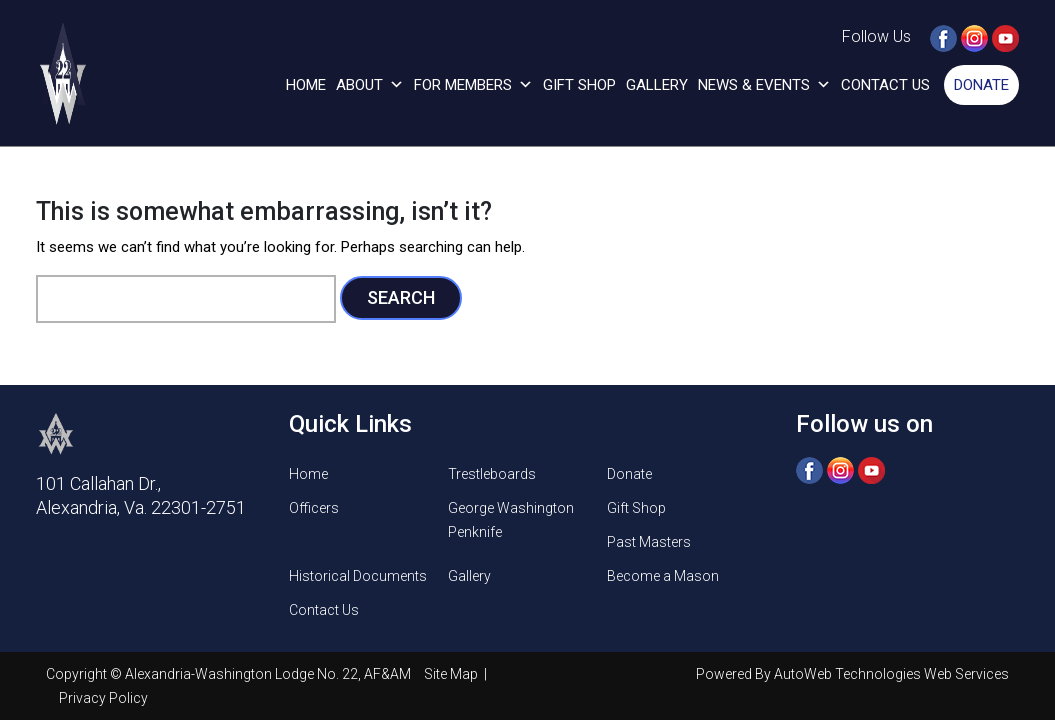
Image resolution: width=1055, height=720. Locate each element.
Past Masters (649, 542)
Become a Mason (663, 576)
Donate (981, 85)
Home (306, 85)
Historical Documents (358, 576)
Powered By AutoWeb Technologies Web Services (852, 674)
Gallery (657, 85)
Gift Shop (579, 85)
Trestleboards (492, 474)
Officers (314, 508)
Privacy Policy (103, 698)
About (370, 85)
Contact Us (885, 85)
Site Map (452, 674)
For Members (473, 85)
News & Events (764, 85)
